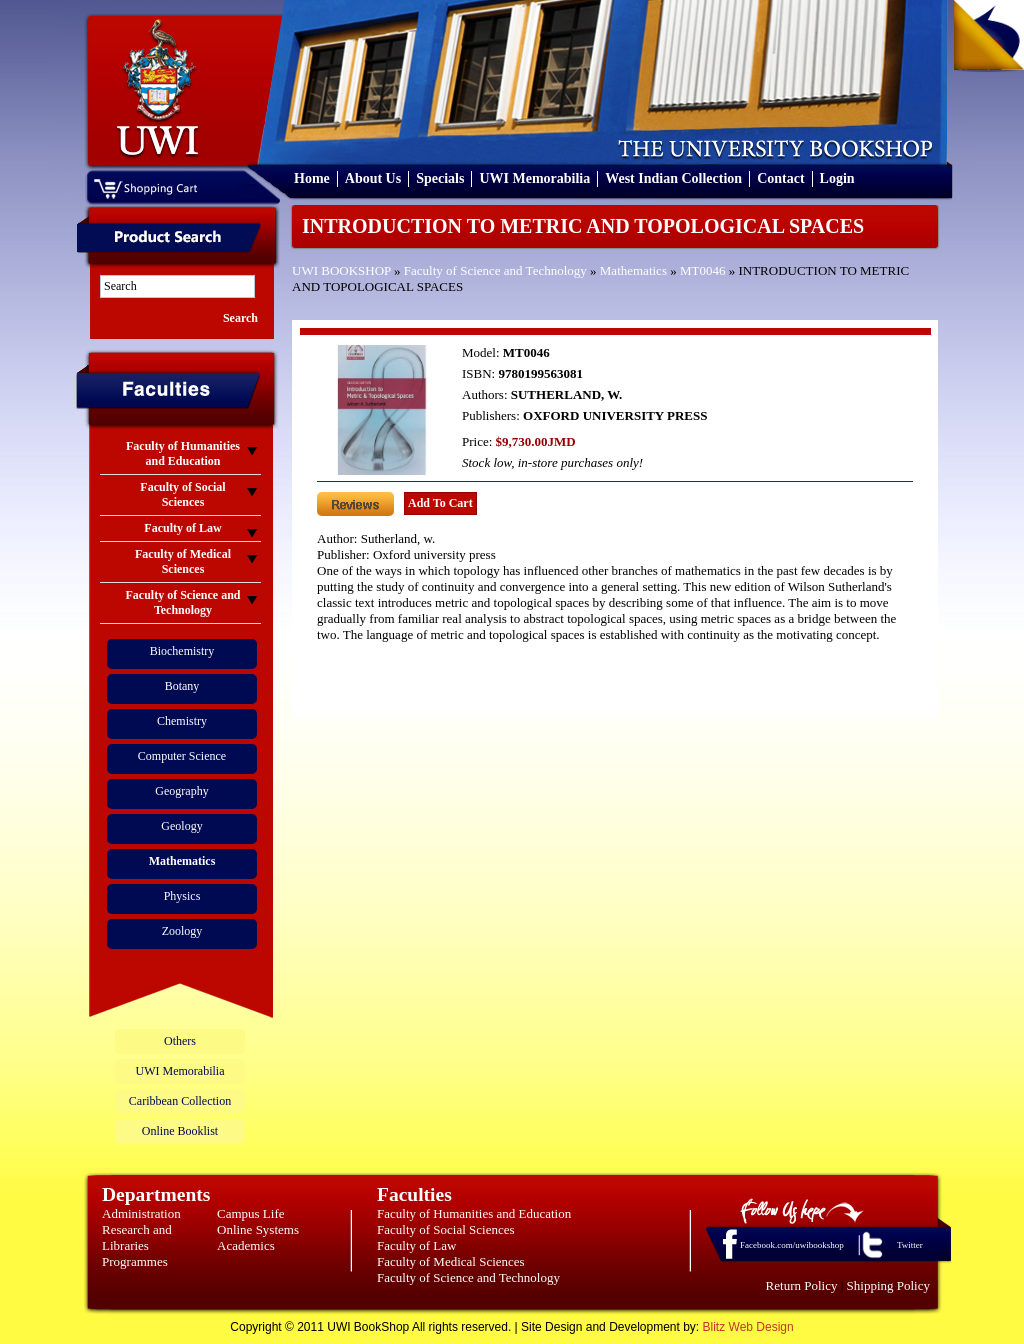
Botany (182, 686)
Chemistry (182, 721)
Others (180, 1041)
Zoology (182, 931)
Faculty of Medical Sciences (451, 1261)
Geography (181, 791)
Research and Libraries (137, 1237)
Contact (780, 178)
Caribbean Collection (180, 1101)
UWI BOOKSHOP (341, 270)
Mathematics (633, 270)
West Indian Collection (673, 178)
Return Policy (802, 1285)
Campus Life (251, 1213)
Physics (182, 896)
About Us (373, 178)
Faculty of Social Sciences (446, 1229)
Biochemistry (182, 651)
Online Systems (258, 1229)
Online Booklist (180, 1131)
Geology (181, 826)
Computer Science (182, 756)
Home (312, 178)
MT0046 (703, 270)
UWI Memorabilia (534, 178)
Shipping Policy (888, 1285)
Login (837, 178)
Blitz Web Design (748, 1327)
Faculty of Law (416, 1245)
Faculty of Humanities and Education (474, 1213)
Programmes (135, 1261)
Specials (440, 178)
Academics (246, 1245)
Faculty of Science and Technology (495, 270)
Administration (141, 1213)
